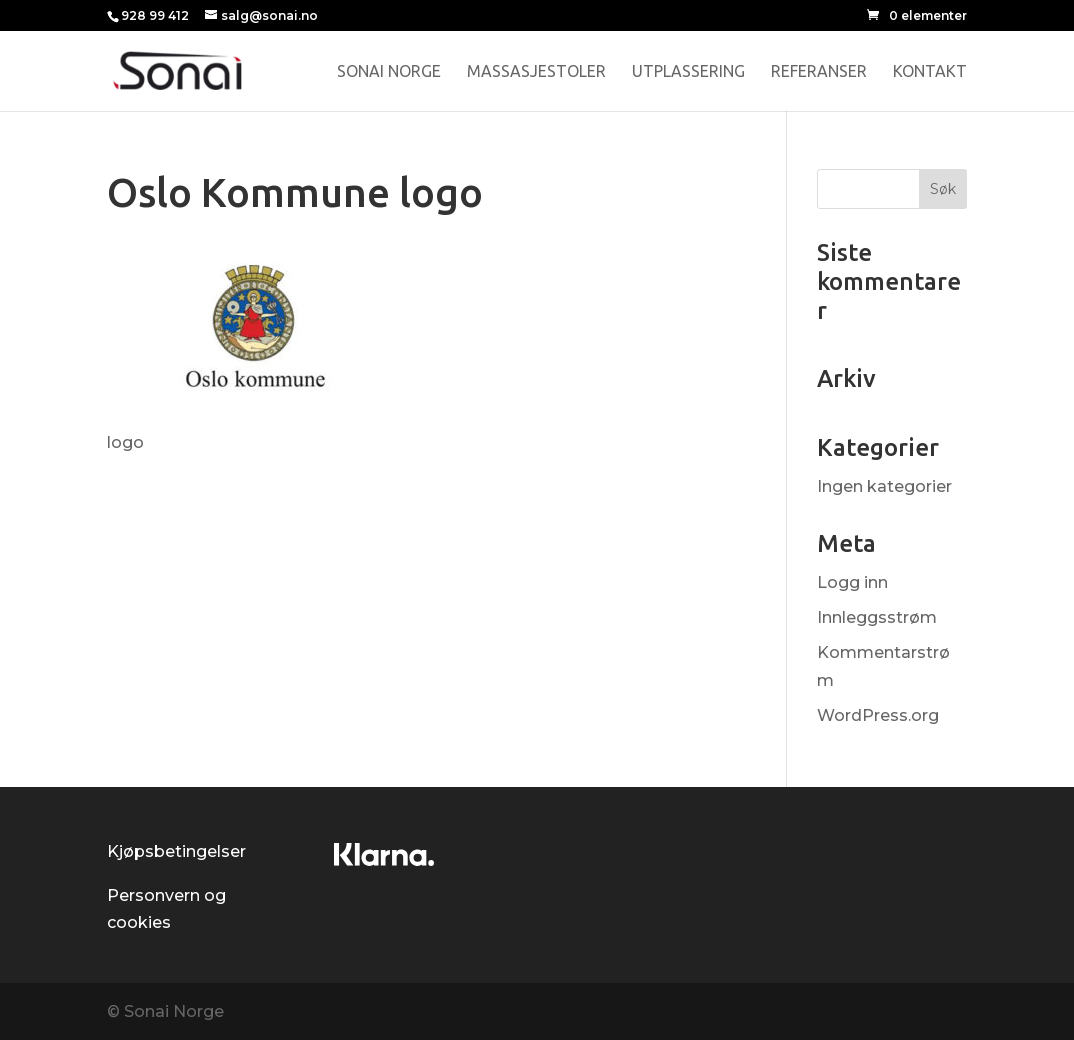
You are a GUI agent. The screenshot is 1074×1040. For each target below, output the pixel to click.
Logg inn (852, 582)
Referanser (819, 72)
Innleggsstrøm (877, 617)
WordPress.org (878, 715)
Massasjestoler (536, 72)
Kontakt (930, 72)
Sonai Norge (389, 72)
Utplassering (688, 72)
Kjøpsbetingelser (176, 851)
